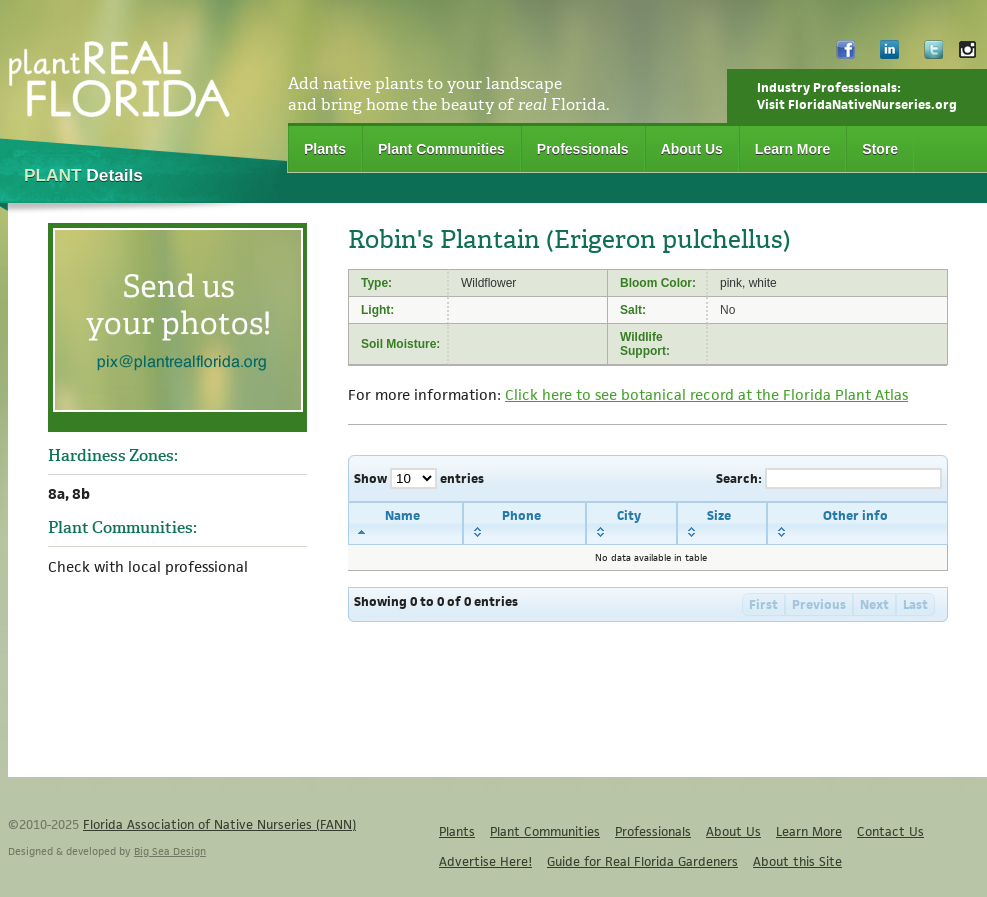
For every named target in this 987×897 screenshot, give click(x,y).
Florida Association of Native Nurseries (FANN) (219, 824)
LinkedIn (889, 54)
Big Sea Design (170, 851)
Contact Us (890, 831)
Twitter (933, 54)
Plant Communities (441, 149)
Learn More (792, 149)
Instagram (967, 54)
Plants (325, 149)
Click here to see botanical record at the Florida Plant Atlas (706, 394)
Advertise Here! (485, 861)
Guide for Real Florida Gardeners (642, 861)
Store (880, 149)
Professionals (583, 149)
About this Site (797, 861)
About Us (692, 149)
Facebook (845, 54)
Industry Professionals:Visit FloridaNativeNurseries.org (857, 96)
